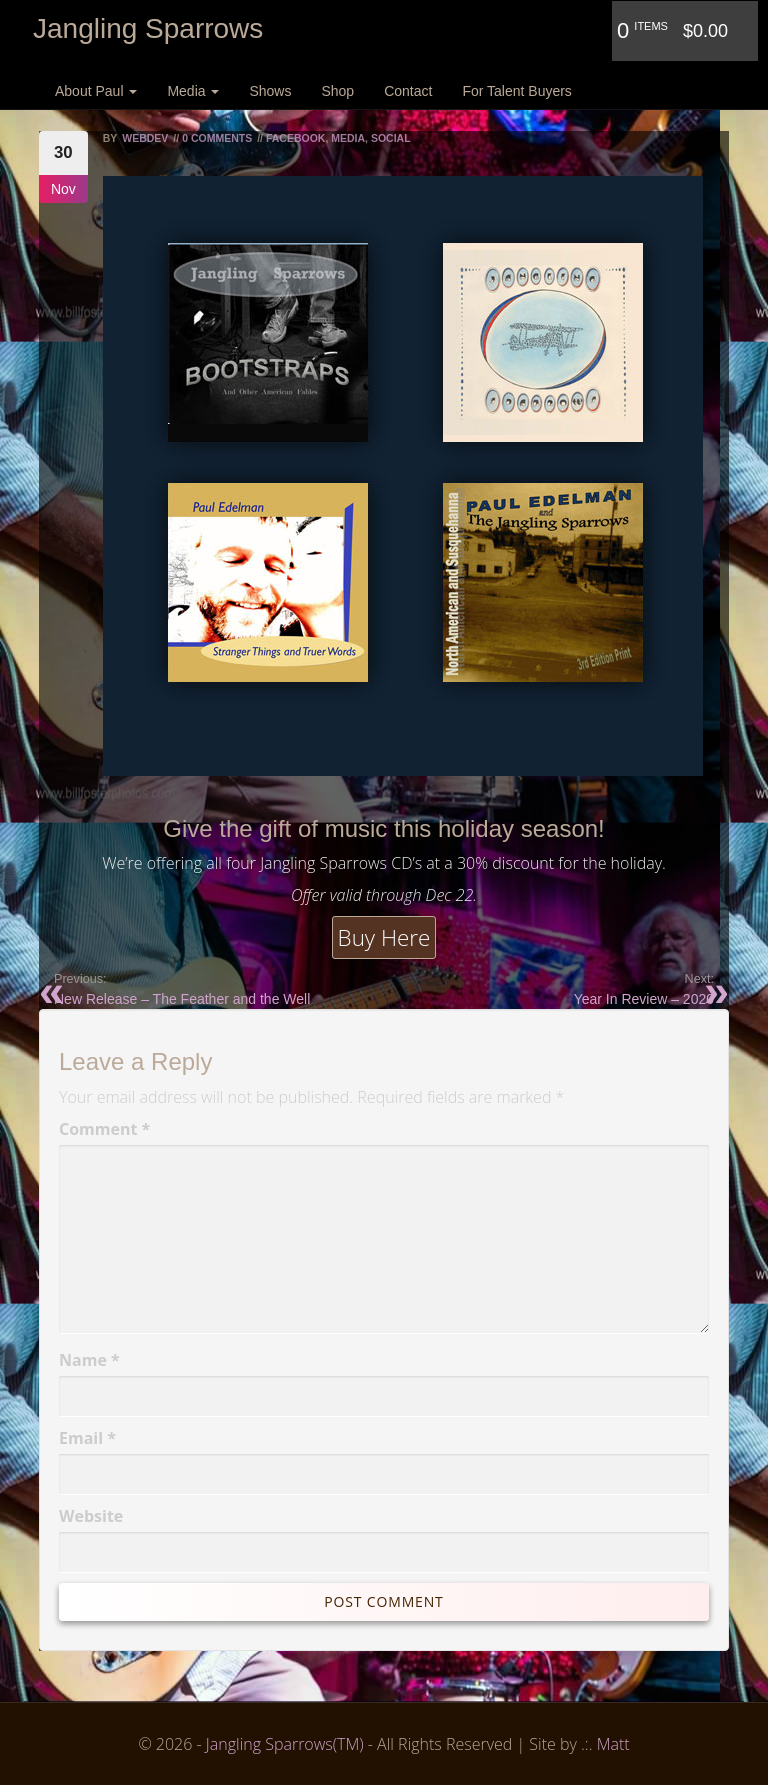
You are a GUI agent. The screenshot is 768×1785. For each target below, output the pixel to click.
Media (193, 91)
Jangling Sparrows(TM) (285, 1744)
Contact (408, 91)
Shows (270, 91)
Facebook (296, 138)
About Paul (96, 91)
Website (91, 1516)
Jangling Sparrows (148, 28)
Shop (337, 91)
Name (89, 1360)
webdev (145, 138)
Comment (104, 1129)
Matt (613, 1744)
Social (391, 138)
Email (87, 1438)
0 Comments (217, 138)
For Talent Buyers (516, 91)
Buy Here (384, 937)
